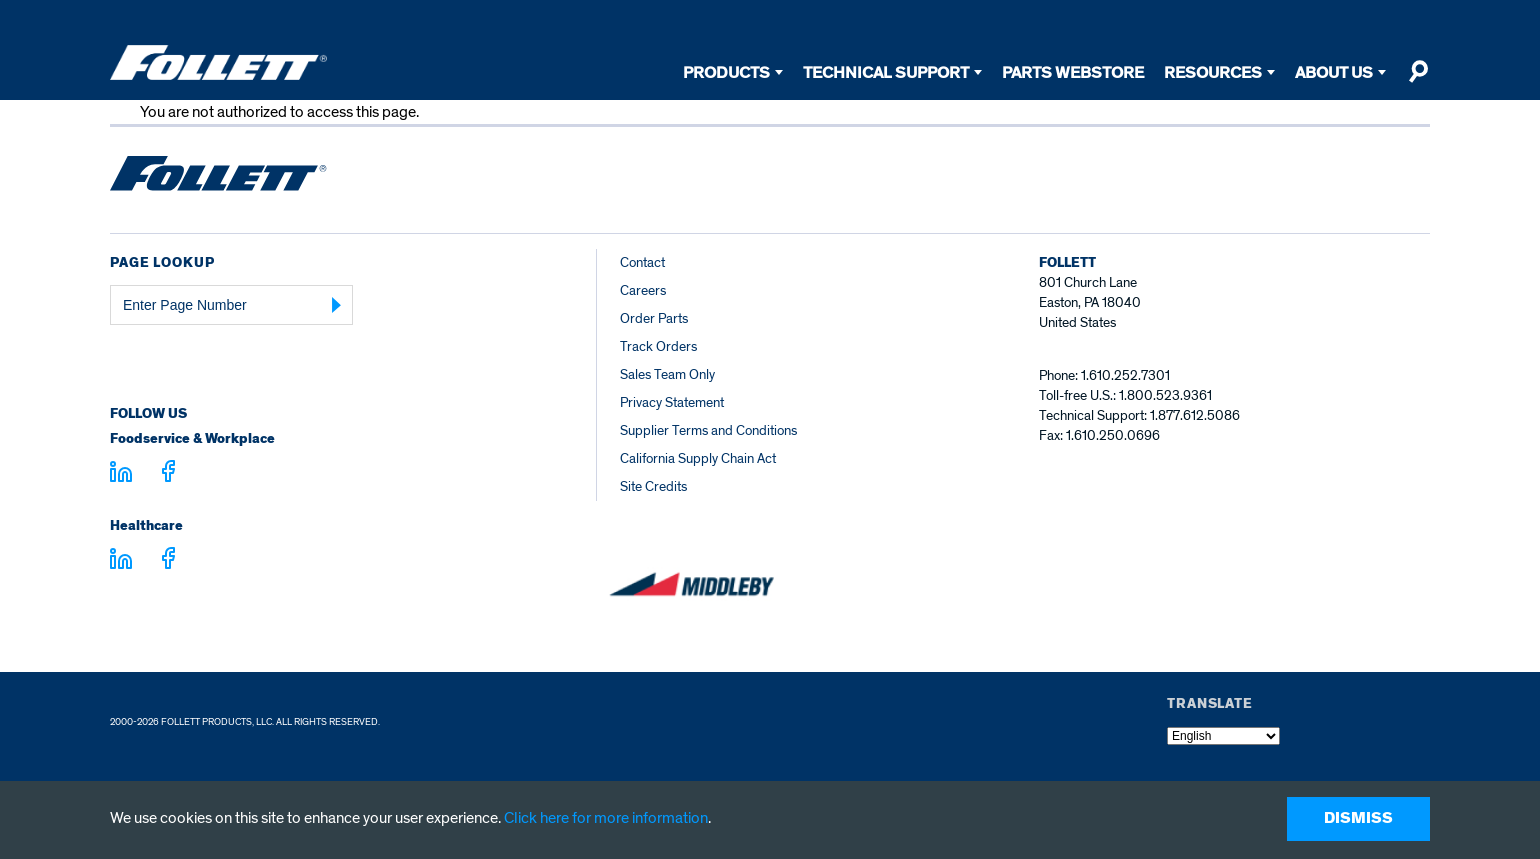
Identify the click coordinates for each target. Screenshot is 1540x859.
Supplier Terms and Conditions (708, 430)
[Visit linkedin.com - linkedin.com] (121, 562)
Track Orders (658, 346)
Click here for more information (606, 818)
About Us (1334, 72)
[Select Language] (1223, 736)
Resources (1213, 72)
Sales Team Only (667, 374)
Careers (643, 290)
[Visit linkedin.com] (121, 475)
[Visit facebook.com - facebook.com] (168, 474)
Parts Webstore (1073, 72)
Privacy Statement (672, 402)
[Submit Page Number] (337, 305)
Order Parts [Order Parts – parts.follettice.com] (654, 318)
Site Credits (653, 486)
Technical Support (886, 72)
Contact (642, 262)
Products (726, 72)
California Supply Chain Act (698, 458)
